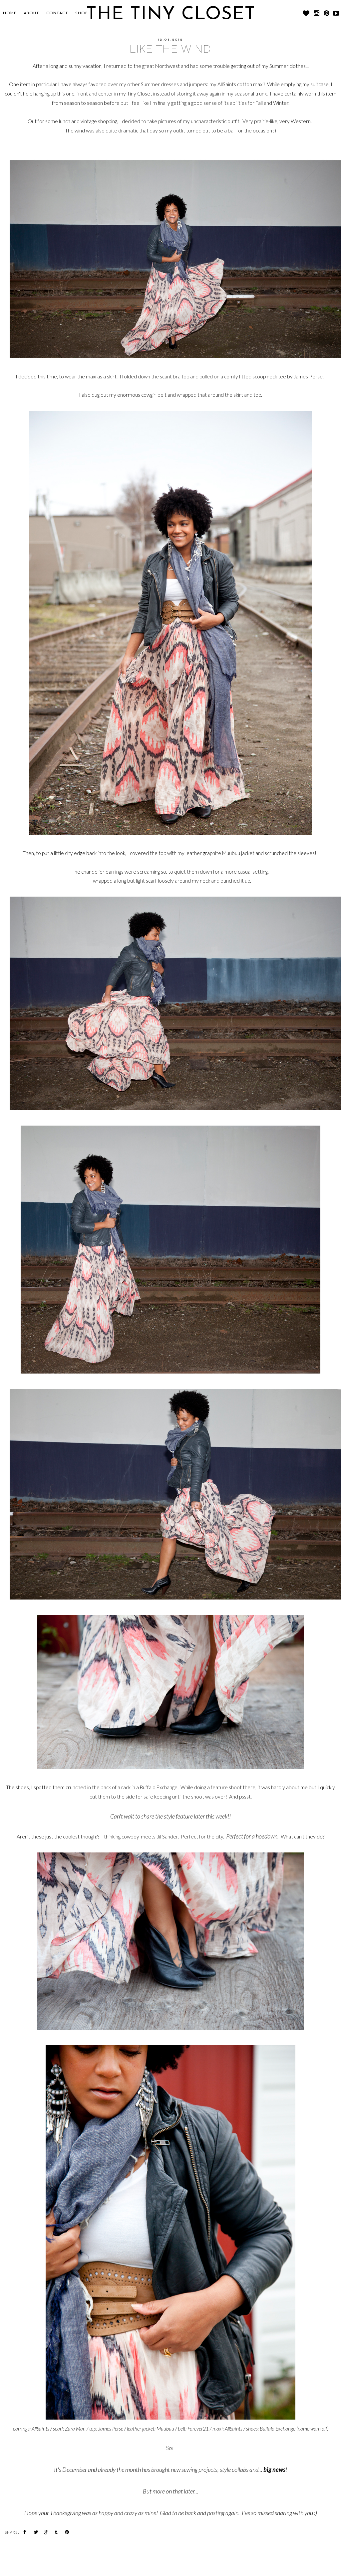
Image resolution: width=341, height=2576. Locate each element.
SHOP (81, 13)
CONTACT (57, 13)
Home (10, 13)
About (31, 13)
